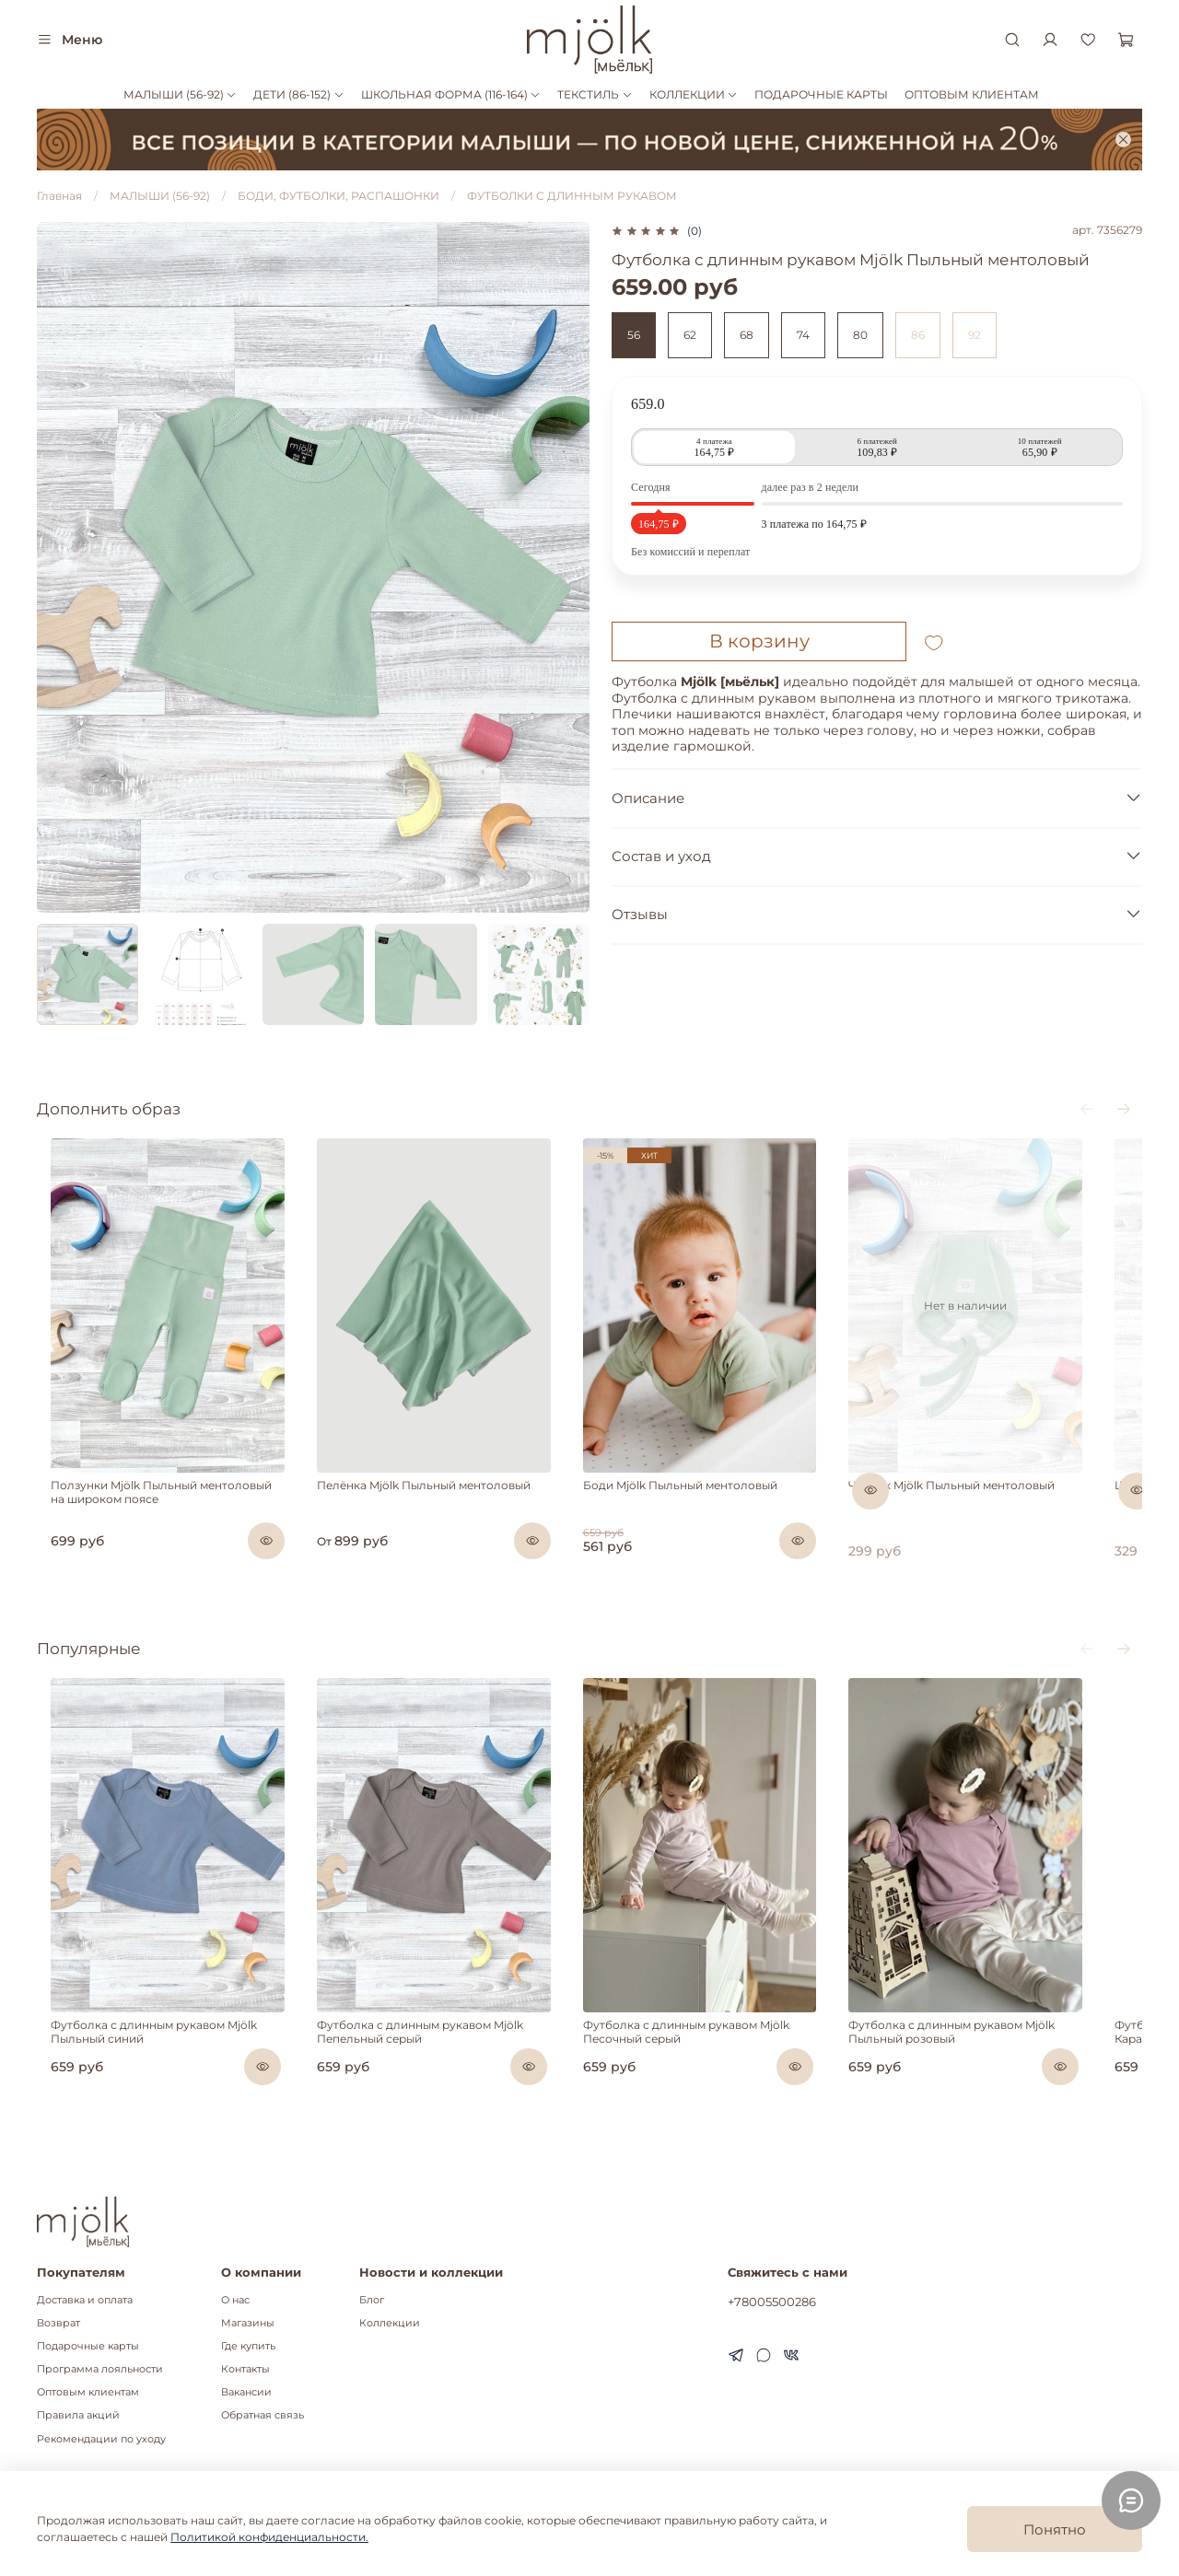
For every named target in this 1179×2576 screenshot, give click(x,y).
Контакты (245, 2369)
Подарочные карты (88, 2346)
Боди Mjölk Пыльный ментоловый (703, 1511)
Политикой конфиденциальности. (269, 2537)
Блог (371, 2300)
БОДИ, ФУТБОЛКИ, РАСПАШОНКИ (338, 196)
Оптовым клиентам (88, 2392)
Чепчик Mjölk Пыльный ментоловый (993, 1511)
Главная (59, 196)
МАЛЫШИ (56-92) (180, 94)
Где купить (248, 2346)
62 (689, 335)
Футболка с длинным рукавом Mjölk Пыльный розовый (993, 2083)
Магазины (247, 2323)
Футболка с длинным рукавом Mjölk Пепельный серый (424, 2083)
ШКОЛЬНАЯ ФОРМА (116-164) (451, 94)
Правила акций (78, 2415)
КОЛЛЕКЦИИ (693, 94)
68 (746, 335)
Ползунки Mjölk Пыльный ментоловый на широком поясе (155, 1518)
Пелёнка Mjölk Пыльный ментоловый (428, 1511)
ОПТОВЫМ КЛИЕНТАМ (972, 94)
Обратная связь (262, 2415)
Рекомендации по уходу (101, 2439)
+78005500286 (772, 2301)
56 (633, 335)
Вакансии (246, 2392)
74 (803, 335)
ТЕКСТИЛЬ (594, 94)
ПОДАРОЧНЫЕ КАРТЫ (821, 94)
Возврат (58, 2323)
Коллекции (389, 2323)
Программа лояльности (100, 2369)
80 (860, 335)
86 (918, 335)
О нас (235, 2300)
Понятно (1054, 2529)
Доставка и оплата (85, 2300)
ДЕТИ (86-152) (298, 94)
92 (974, 335)
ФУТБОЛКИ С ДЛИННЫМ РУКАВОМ (572, 196)
